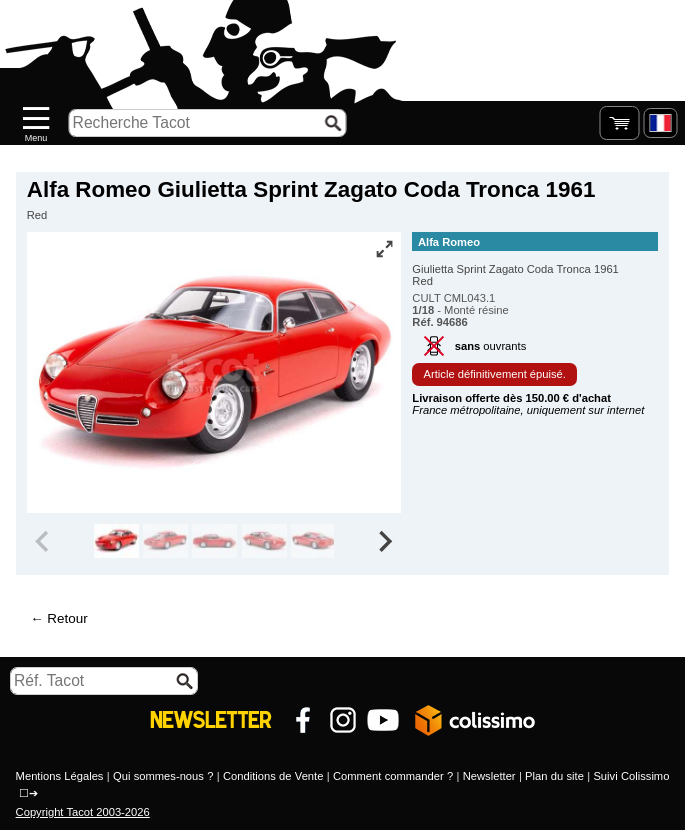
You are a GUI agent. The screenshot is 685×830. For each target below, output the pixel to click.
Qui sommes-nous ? (163, 776)
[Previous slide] (44, 541)
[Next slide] (385, 541)
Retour (67, 618)
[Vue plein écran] (384, 249)
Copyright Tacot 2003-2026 (83, 812)
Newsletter (489, 776)
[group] (116, 541)
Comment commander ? (393, 776)
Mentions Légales (60, 776)
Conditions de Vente (273, 776)
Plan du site (554, 776)
